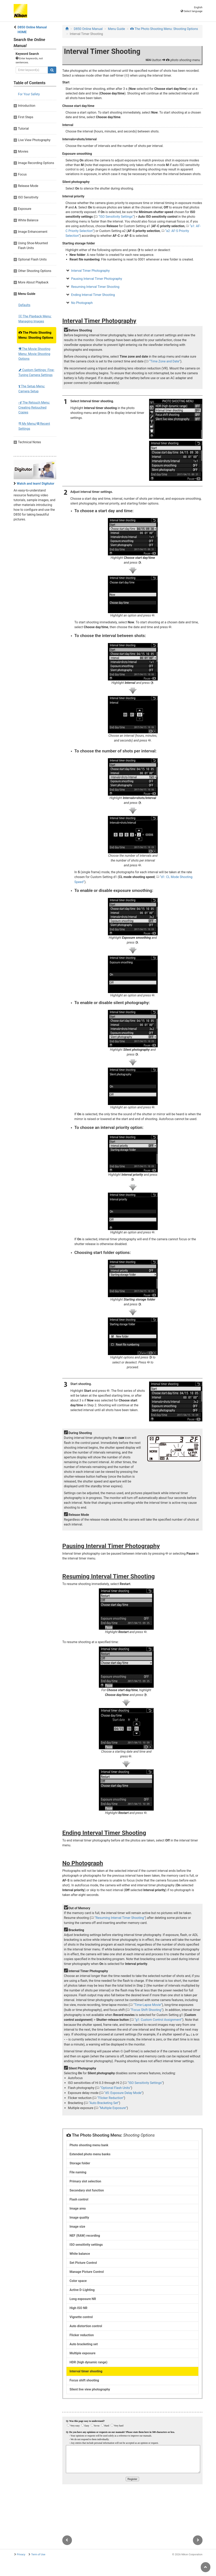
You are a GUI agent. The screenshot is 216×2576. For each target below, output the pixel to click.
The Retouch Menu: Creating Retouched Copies (34, 407)
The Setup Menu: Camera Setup (31, 388)
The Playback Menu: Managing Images (35, 318)
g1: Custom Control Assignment (158, 2020)
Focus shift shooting (84, 2380)
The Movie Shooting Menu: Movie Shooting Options (34, 354)
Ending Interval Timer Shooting (93, 295)
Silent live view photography (90, 2389)
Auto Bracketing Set (104, 2103)
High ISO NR (78, 2308)
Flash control (79, 2199)
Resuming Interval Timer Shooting (95, 287)
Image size (77, 2226)
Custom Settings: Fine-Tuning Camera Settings (36, 372)
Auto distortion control (86, 2326)
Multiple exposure (82, 2353)
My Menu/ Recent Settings (34, 426)
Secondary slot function (87, 2190)
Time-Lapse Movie (148, 2005)
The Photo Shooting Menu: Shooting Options (35, 335)
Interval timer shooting (86, 2371)
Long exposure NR (83, 2299)
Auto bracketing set (84, 2344)
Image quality (79, 2217)
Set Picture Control (83, 2263)
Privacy (21, 2554)
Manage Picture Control (87, 2272)
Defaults (24, 305)
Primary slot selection (85, 2181)
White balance (80, 2254)
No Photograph (82, 303)
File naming (78, 2172)
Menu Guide (116, 29)
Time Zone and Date (164, 361)
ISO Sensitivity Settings (116, 217)
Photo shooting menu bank (89, 2145)
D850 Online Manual (88, 29)
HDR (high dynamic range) (88, 2362)
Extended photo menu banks (90, 2154)
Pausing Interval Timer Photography (96, 279)
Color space (78, 2281)
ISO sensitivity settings (86, 2245)
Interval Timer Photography (90, 271)
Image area (78, 2208)
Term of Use (38, 2554)
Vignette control (81, 2317)
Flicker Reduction (110, 2098)
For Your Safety (29, 94)
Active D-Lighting (82, 2290)
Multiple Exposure (113, 2108)
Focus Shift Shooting (146, 2010)
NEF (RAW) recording (85, 2235)
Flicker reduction (82, 2335)
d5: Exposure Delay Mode (123, 2093)
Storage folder (80, 2163)
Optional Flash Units (115, 2088)
